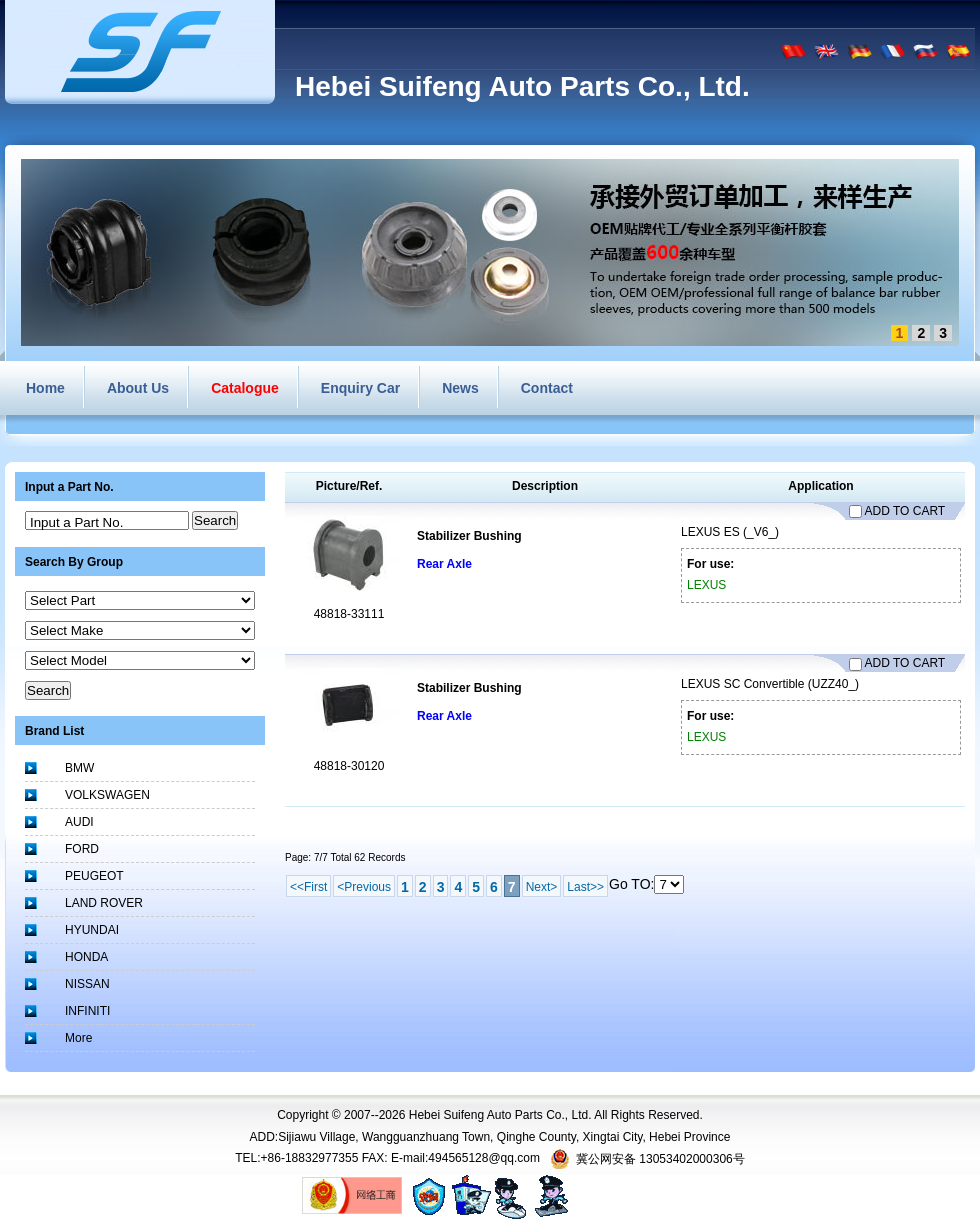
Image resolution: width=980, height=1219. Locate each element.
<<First (308, 887)
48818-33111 (349, 614)
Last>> (585, 887)
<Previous (364, 887)
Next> (542, 887)
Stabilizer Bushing (469, 536)
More (78, 1038)
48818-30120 (349, 766)
